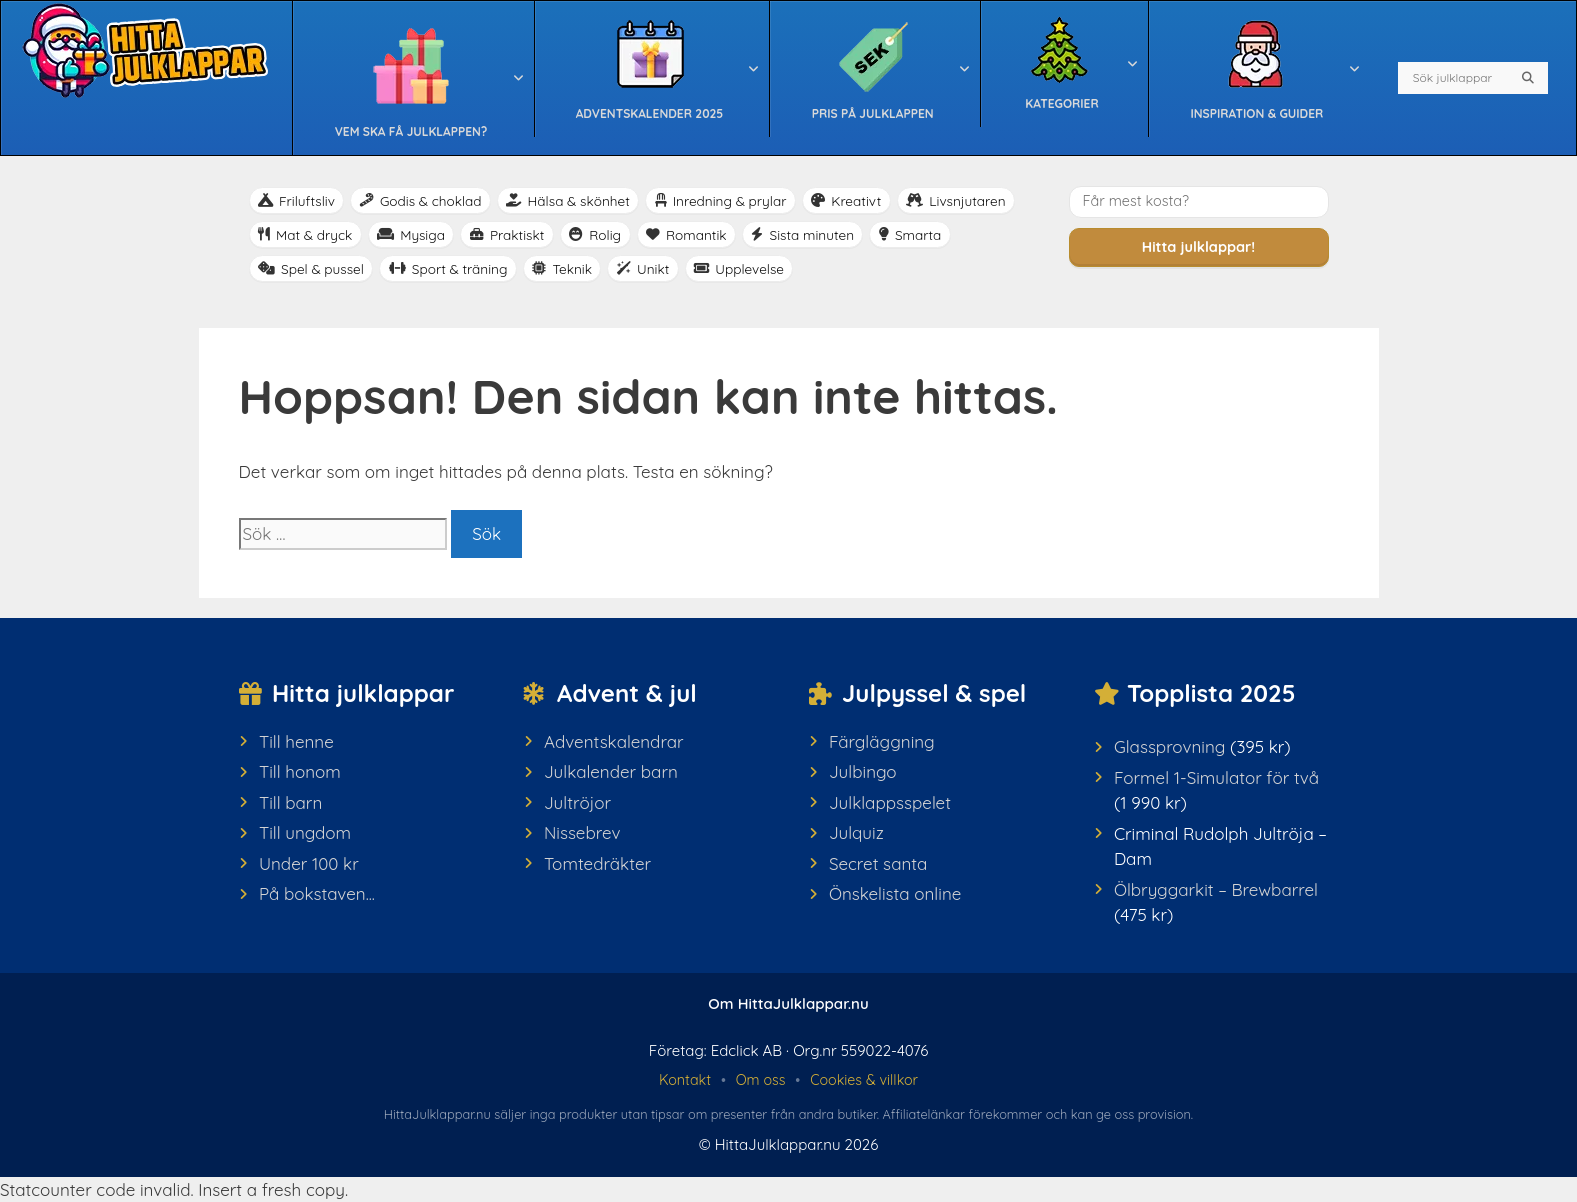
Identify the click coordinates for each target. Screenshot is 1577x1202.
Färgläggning (882, 741)
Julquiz (856, 832)
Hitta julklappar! (1198, 247)
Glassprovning (1170, 746)
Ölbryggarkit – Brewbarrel (1216, 889)
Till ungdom (305, 832)
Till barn (290, 802)
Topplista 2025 (1211, 693)
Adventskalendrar (614, 741)
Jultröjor (577, 802)
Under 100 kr (309, 863)
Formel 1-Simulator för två (1216, 777)
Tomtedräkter (597, 863)
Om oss (761, 1080)
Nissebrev (582, 832)
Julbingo (863, 771)
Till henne (296, 741)
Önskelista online (895, 893)
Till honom (300, 771)
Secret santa (878, 863)
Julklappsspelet (890, 802)
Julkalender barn (611, 771)
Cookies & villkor (864, 1080)
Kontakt (685, 1080)
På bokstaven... (317, 893)
